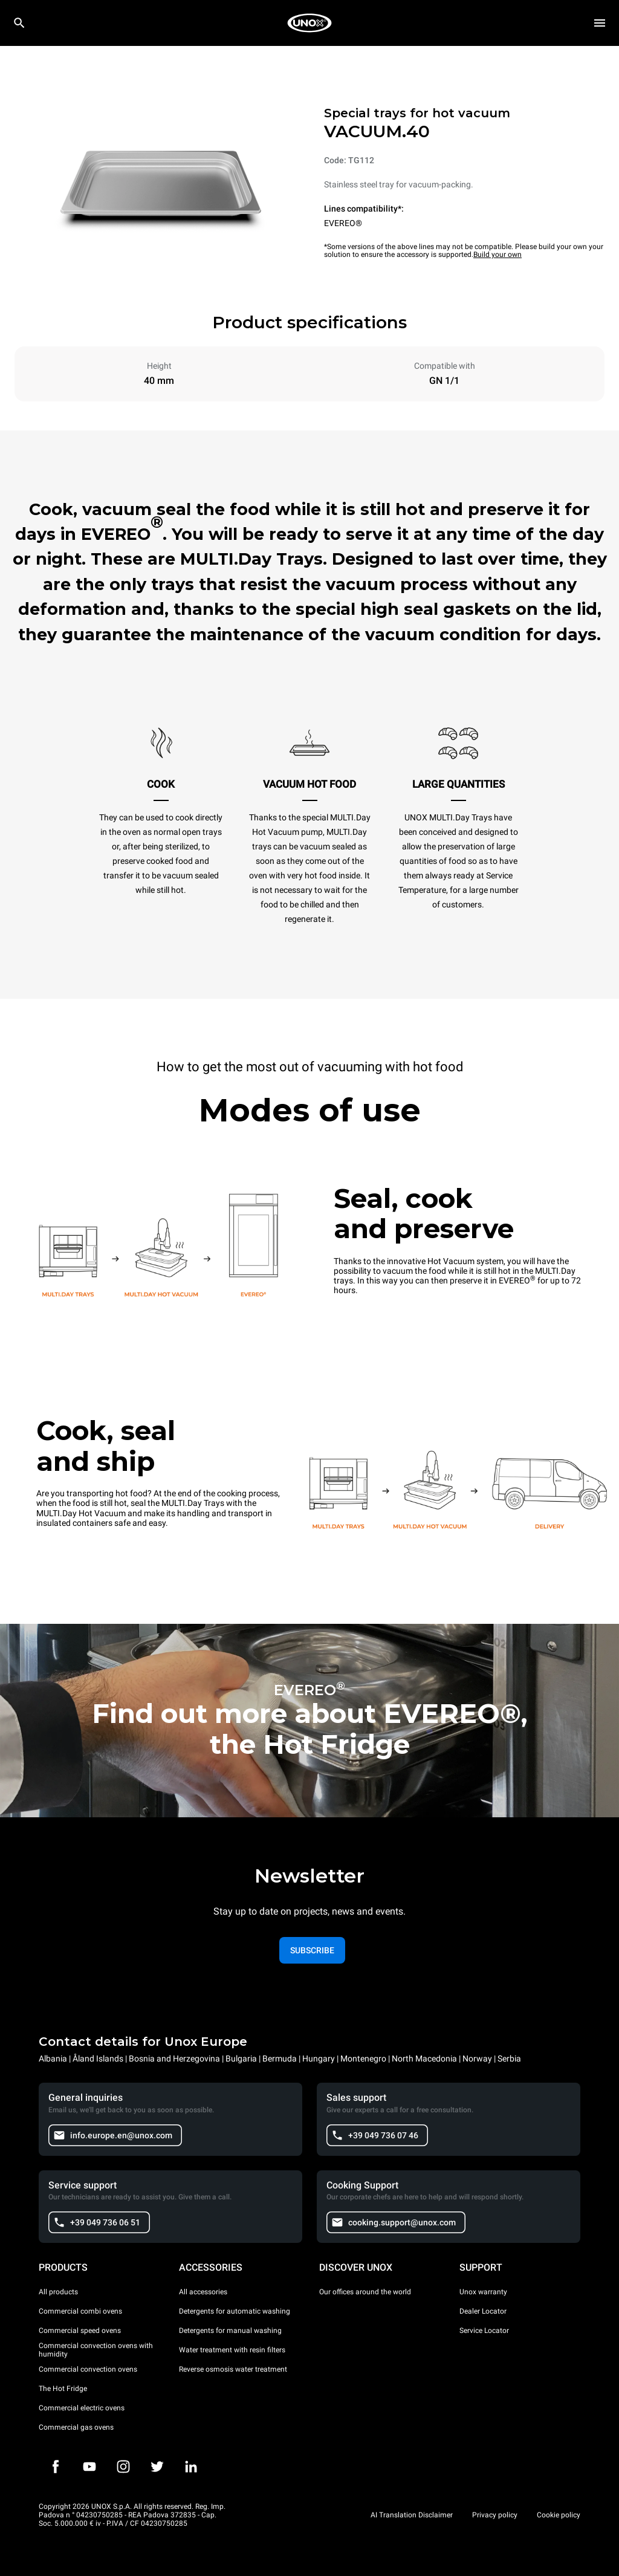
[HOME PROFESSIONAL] (309, 22)
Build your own (497, 254)
